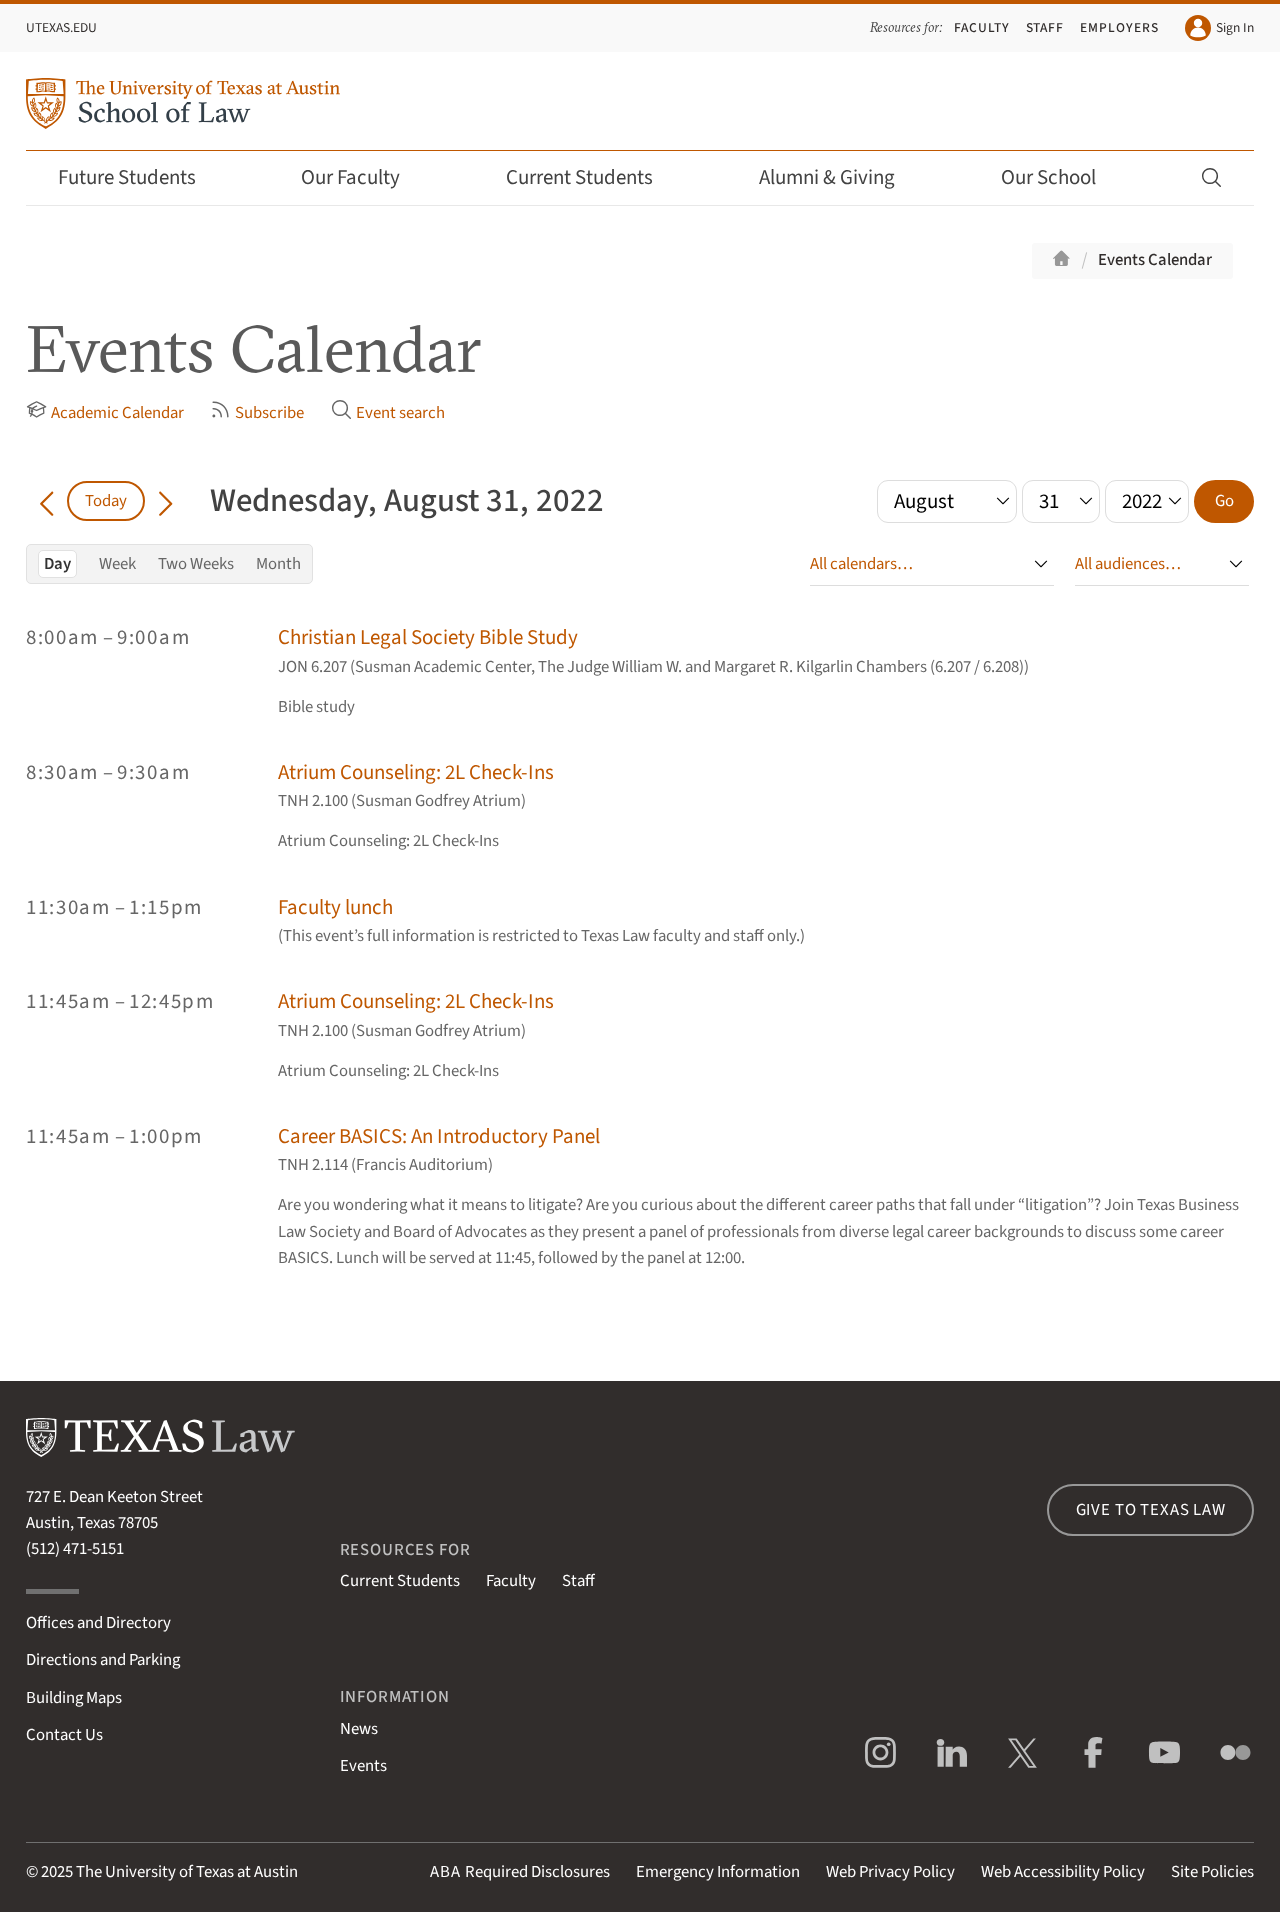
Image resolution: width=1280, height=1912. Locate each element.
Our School (1062, 177)
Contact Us (64, 1735)
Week (117, 564)
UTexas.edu (61, 27)
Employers (1119, 27)
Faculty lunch (335, 907)
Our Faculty (364, 177)
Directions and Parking (103, 1660)
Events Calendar (1155, 260)
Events (363, 1766)
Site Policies (1212, 1872)
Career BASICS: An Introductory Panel (439, 1136)
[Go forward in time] (165, 501)
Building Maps (74, 1698)
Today (106, 501)
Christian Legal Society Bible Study (428, 637)
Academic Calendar (105, 412)
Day (57, 564)
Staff (1045, 27)
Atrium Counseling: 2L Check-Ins (416, 772)
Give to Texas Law (1151, 1510)
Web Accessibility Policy (1063, 1872)
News (359, 1729)
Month (278, 564)
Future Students (140, 177)
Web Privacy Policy (890, 1872)
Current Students (593, 177)
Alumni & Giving (840, 177)
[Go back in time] (46, 501)
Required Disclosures (520, 1872)
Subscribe (257, 412)
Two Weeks (196, 564)
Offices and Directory (98, 1623)
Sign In (1219, 28)
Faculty (982, 27)
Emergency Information (718, 1872)
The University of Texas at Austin (187, 1872)
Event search (388, 412)
